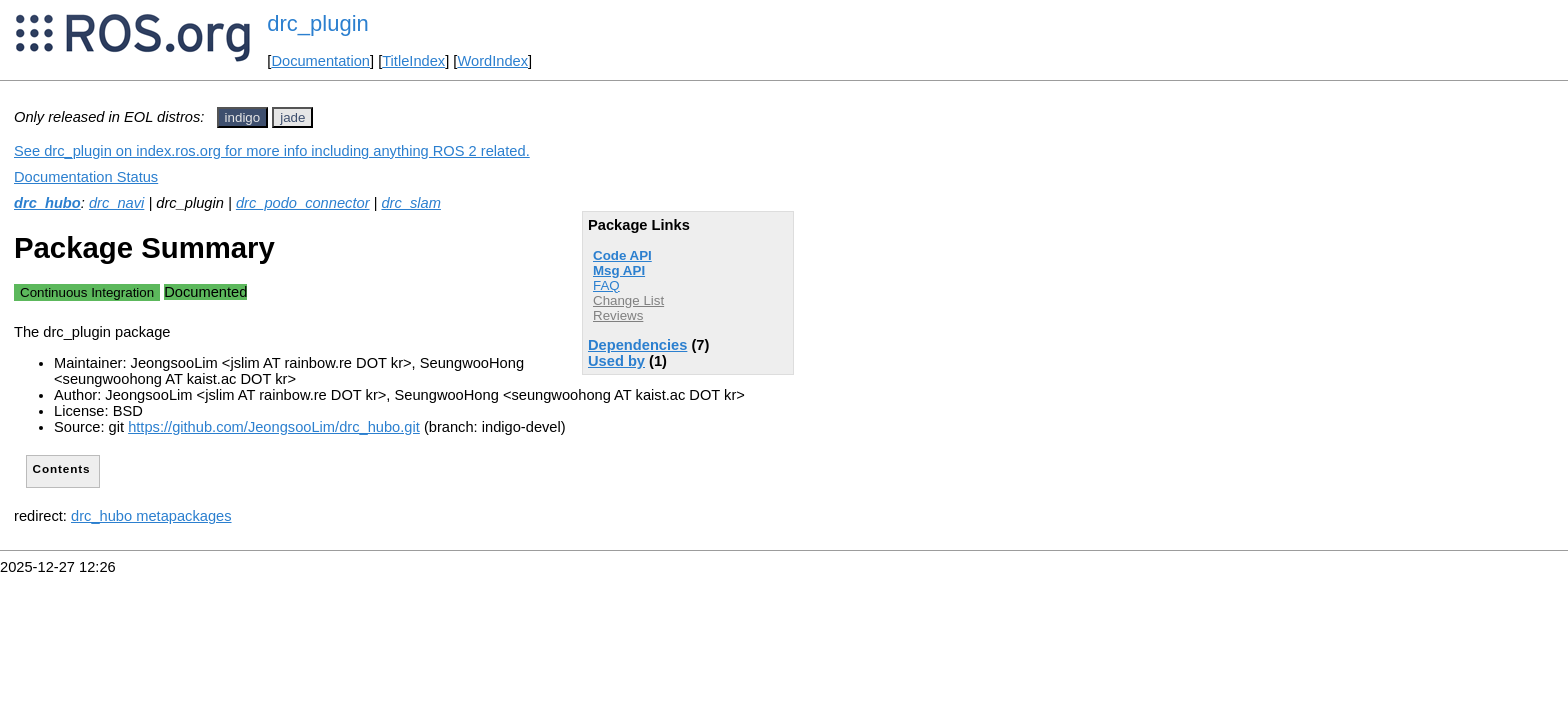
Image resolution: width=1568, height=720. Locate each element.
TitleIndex (413, 61)
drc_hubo (47, 203)
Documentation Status (86, 177)
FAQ (606, 285)
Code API (622, 255)
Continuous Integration (87, 292)
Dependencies (637, 345)
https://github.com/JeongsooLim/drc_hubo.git (274, 427)
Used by (616, 361)
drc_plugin (318, 23)
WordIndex (492, 61)
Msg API (619, 270)
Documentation (320, 61)
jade (292, 117)
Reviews (618, 315)
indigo (243, 117)
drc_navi (116, 203)
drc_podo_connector (303, 203)
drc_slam (410, 203)
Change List (628, 300)
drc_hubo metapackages (151, 516)
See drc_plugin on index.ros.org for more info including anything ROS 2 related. (272, 151)
